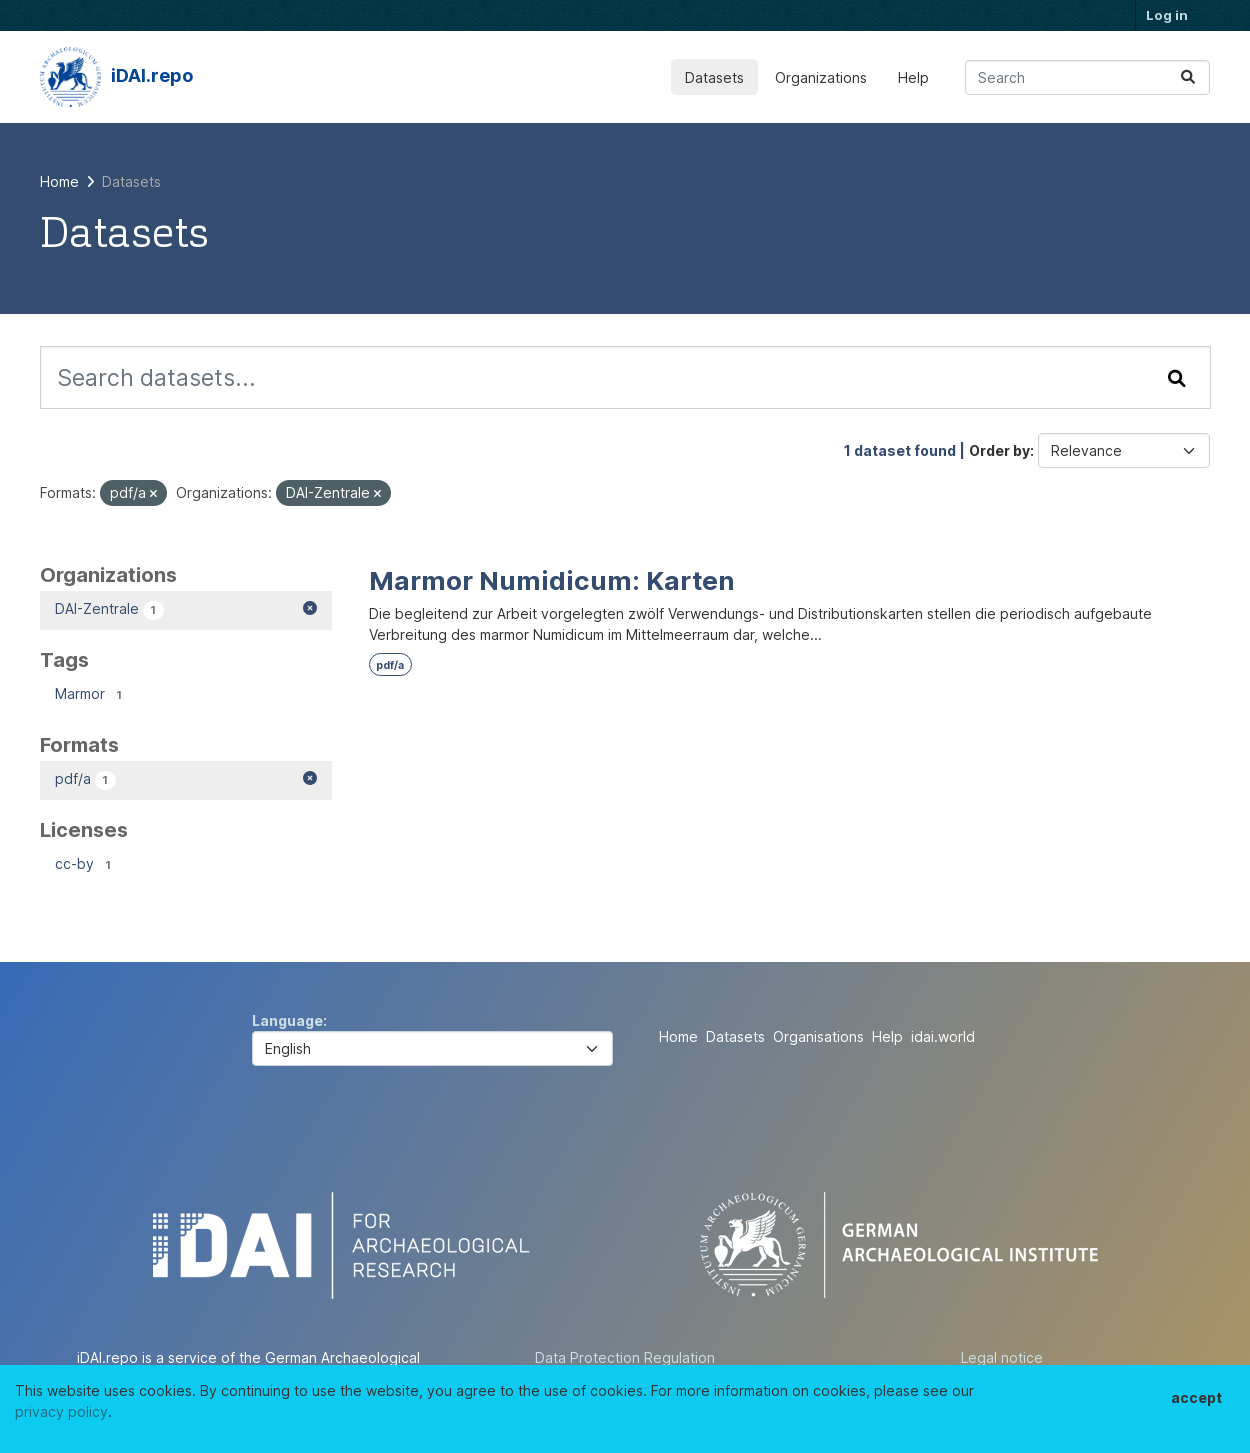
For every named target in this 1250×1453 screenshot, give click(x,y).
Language (287, 1020)
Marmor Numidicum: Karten (552, 580)
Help (913, 77)
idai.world (943, 1036)
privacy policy (61, 1411)
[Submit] (1188, 77)
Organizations (821, 77)
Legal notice (1002, 1357)
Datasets (714, 77)
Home (678, 1036)
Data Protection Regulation (625, 1357)
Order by (999, 450)
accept (1196, 1397)
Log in (1167, 15)
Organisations (818, 1036)
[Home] (59, 181)
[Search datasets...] (1087, 77)
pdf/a (390, 665)
